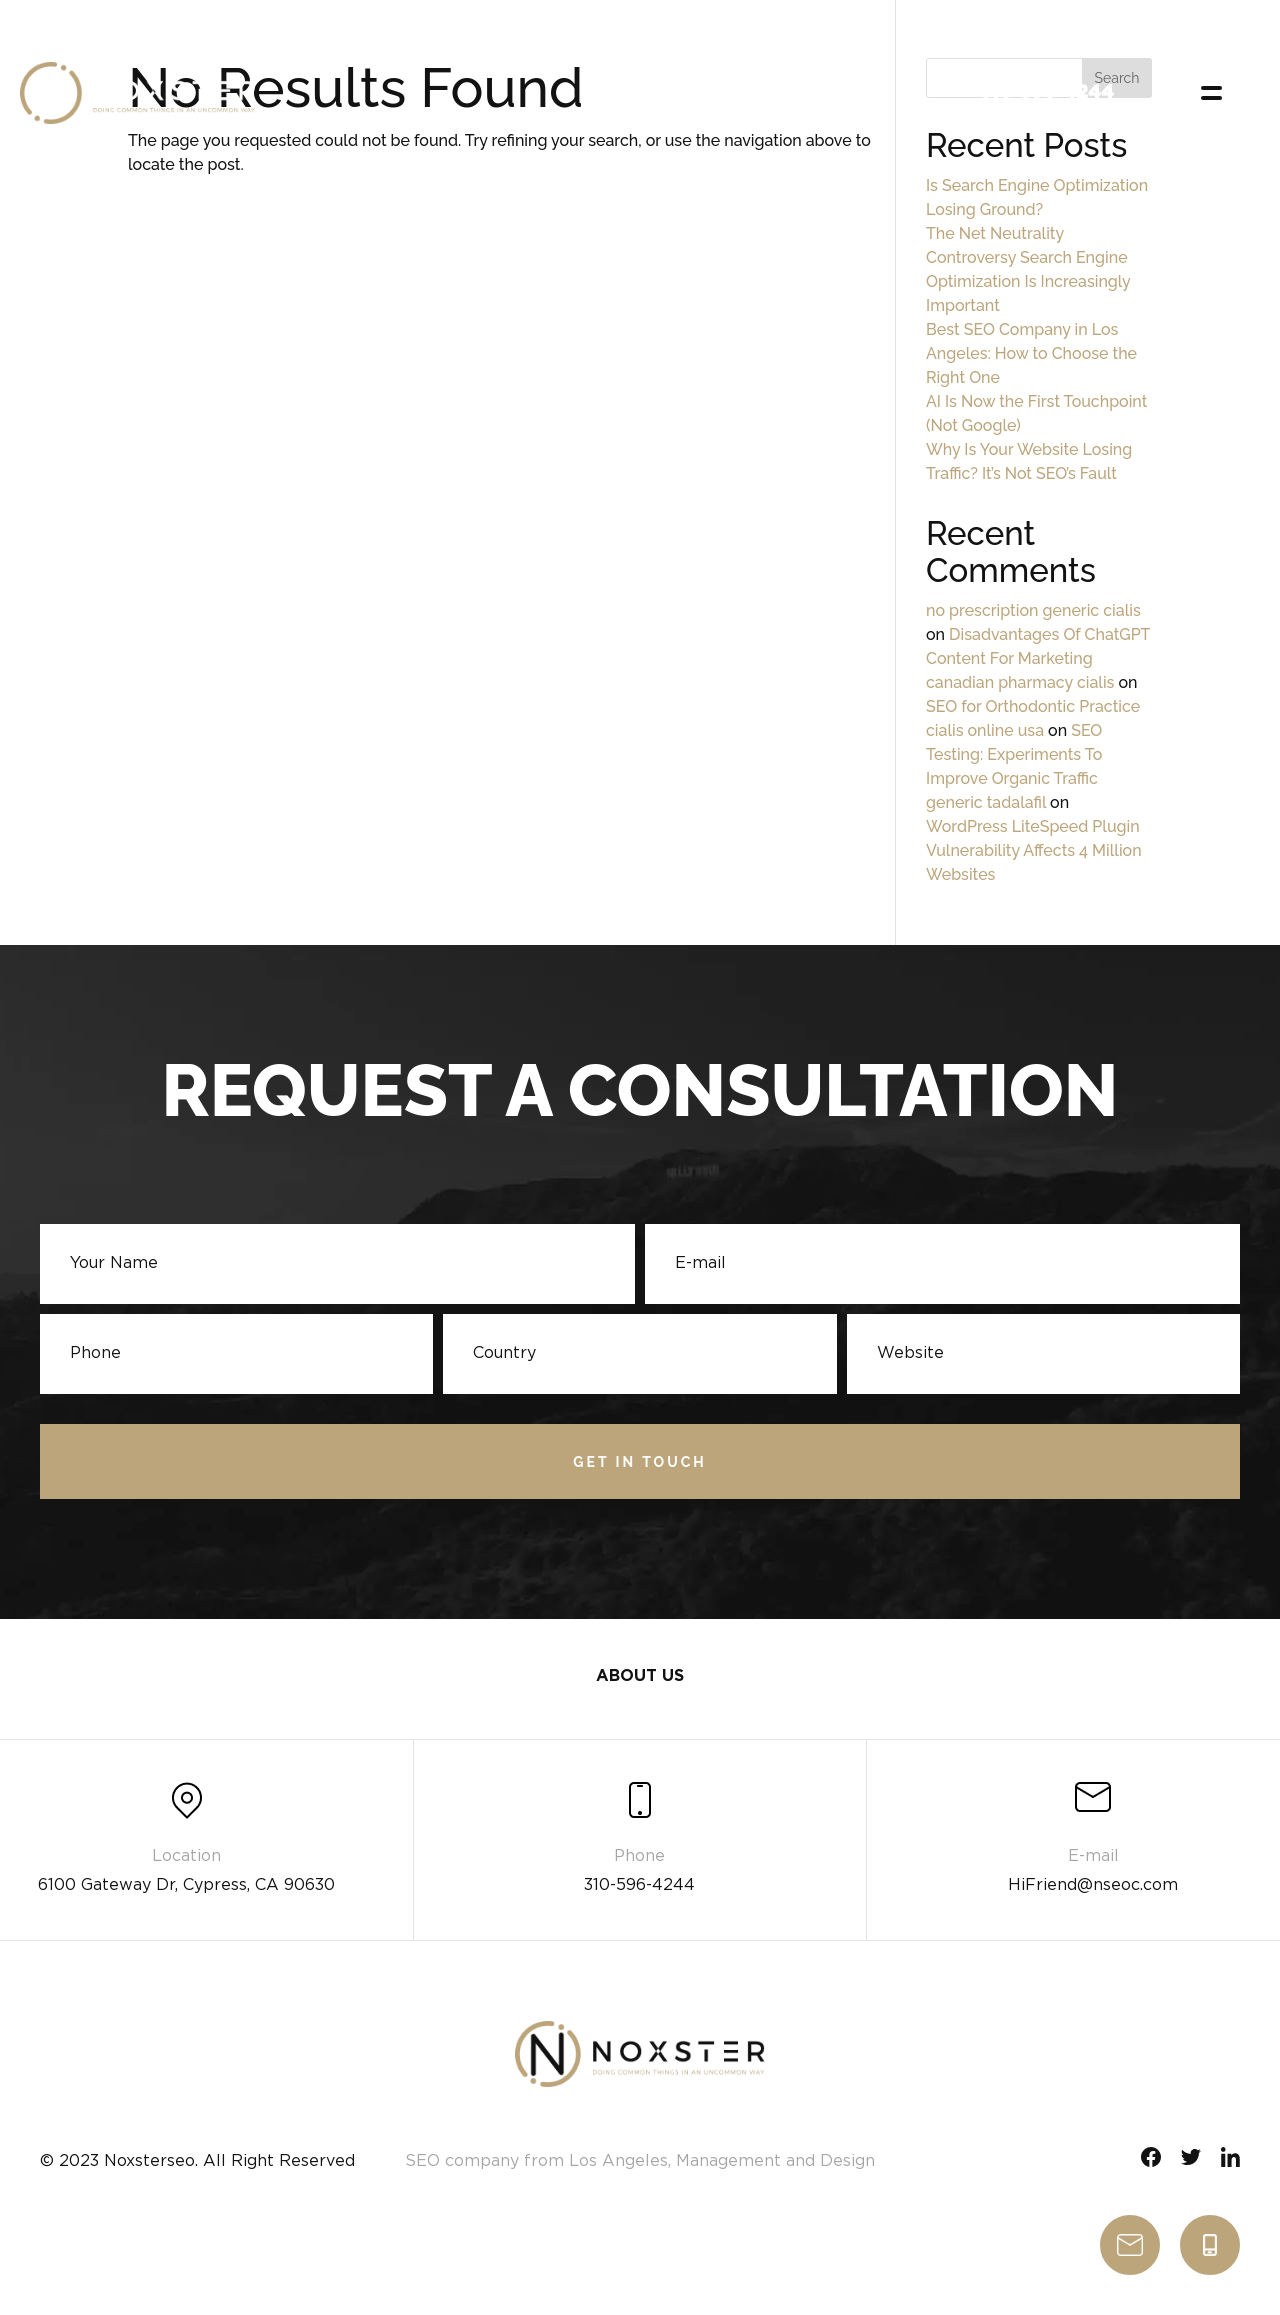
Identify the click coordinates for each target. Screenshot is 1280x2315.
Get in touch (639, 1464)
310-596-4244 (1210, 2245)
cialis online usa (985, 730)
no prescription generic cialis (1033, 610)
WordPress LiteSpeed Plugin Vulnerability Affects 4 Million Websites (1034, 850)
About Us (640, 1681)
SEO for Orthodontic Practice (1033, 706)
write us (1130, 2245)
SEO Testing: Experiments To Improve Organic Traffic (1014, 754)
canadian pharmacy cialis (1020, 682)
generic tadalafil (986, 802)
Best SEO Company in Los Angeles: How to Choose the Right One (1031, 353)
